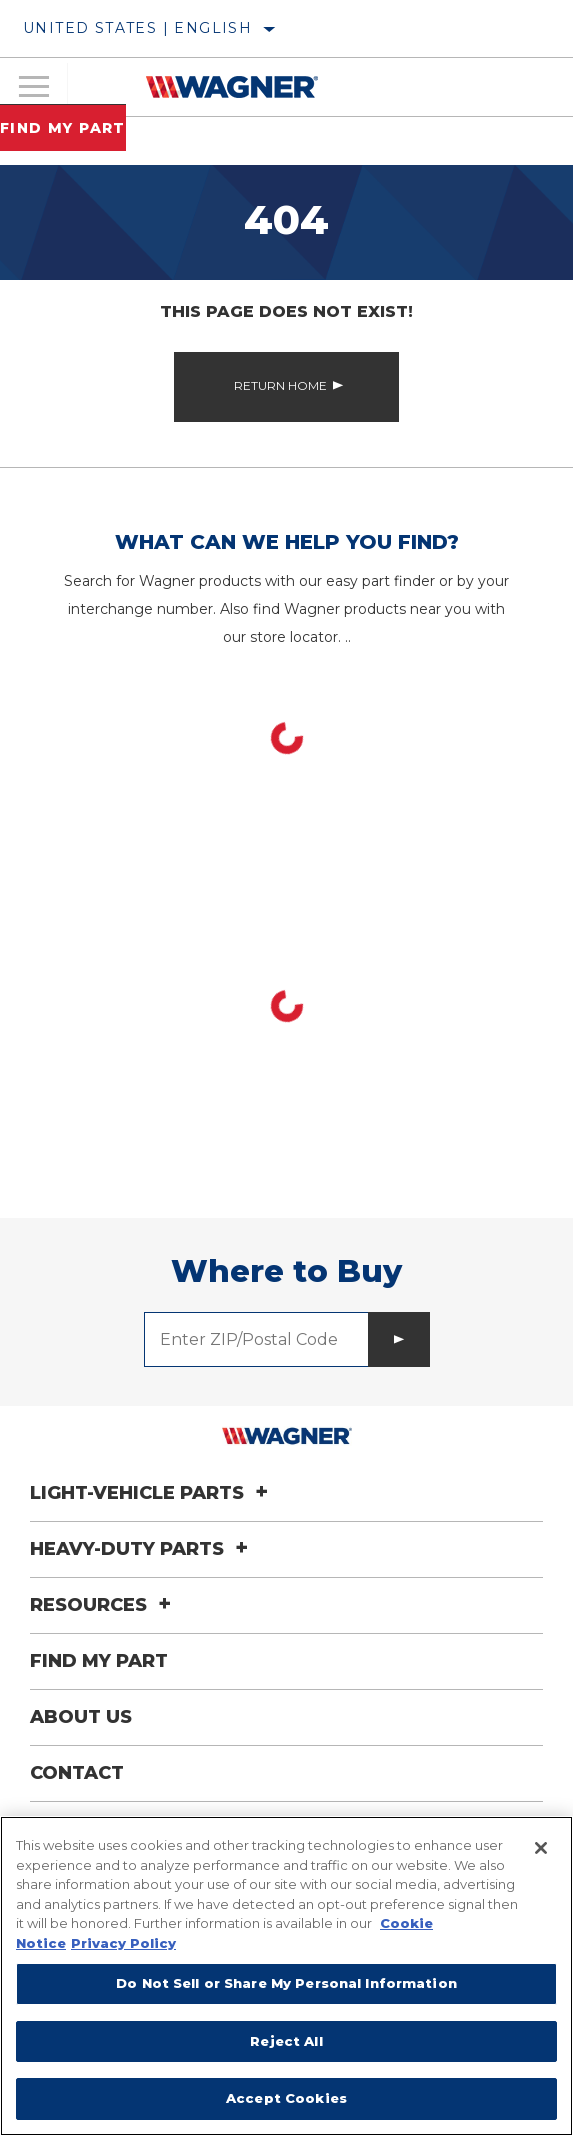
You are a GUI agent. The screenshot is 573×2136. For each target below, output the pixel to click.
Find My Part (63, 128)
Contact (77, 1773)
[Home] (232, 87)
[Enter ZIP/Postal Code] (256, 1339)
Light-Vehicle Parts (152, 1493)
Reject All (286, 2041)
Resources (103, 1605)
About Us (81, 1717)
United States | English (137, 28)
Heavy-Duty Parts (142, 1549)
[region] (286, 1976)
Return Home (280, 385)
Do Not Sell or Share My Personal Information (286, 1983)
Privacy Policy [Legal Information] (123, 1943)
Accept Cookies (286, 2098)
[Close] (541, 1848)
